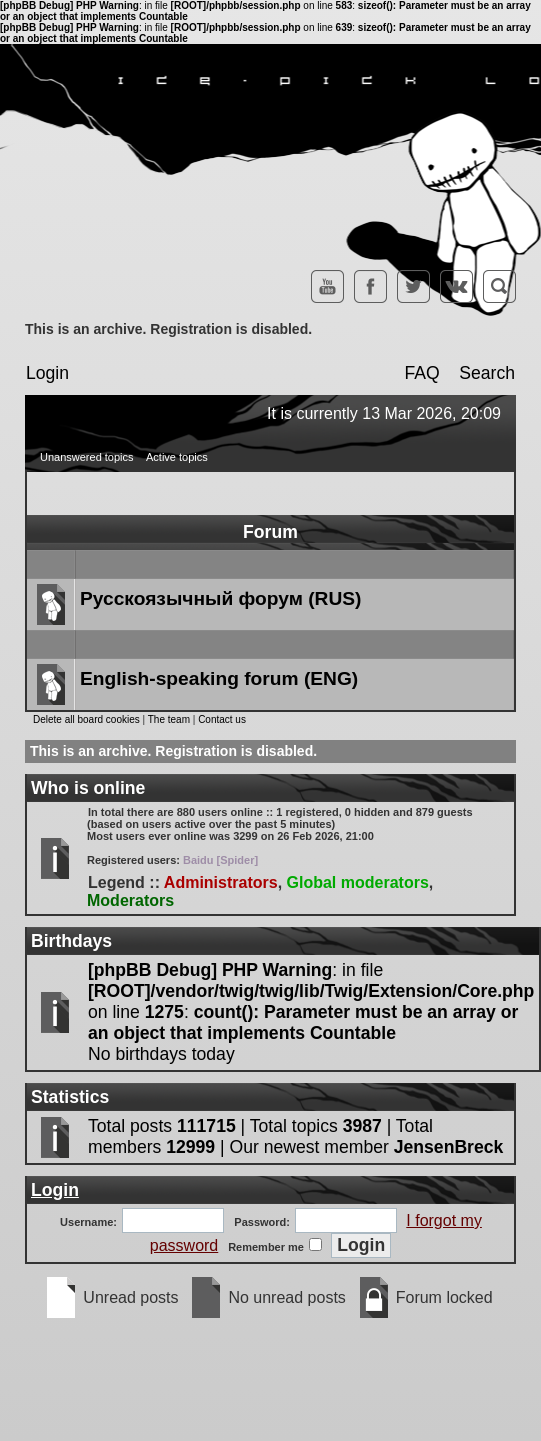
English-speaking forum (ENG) (219, 678)
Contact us (222, 719)
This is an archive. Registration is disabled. (168, 329)
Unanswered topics (87, 457)
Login (47, 373)
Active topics (177, 457)
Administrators (221, 882)
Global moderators (358, 882)
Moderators (130, 900)
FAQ (421, 373)
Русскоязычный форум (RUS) (220, 598)
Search (487, 373)
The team (169, 719)
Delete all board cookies (86, 719)
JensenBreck (449, 1147)
